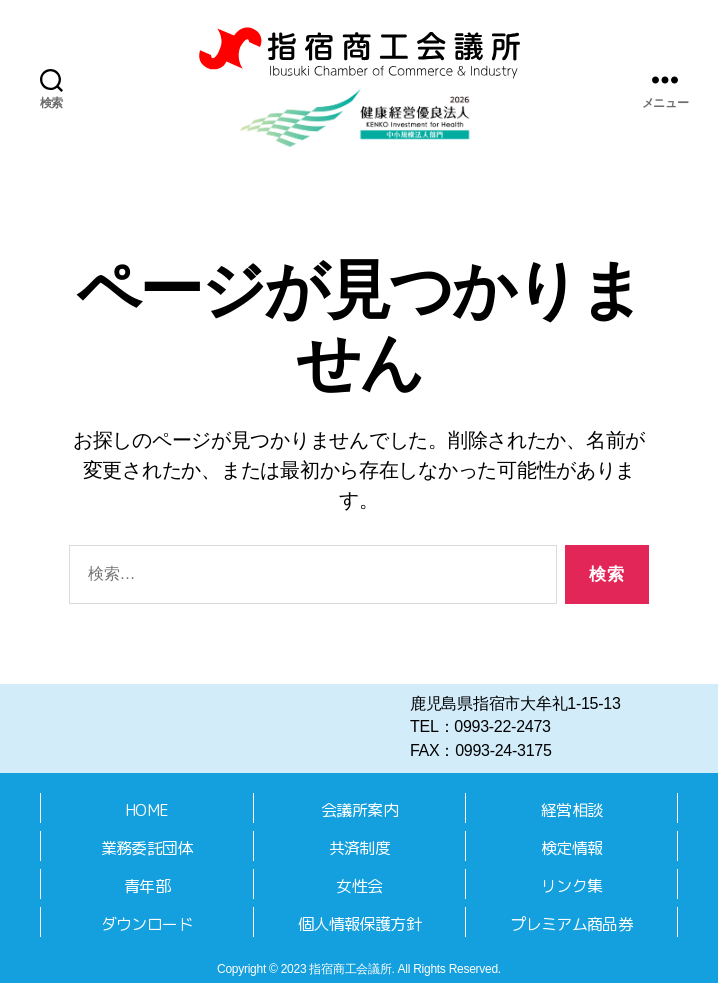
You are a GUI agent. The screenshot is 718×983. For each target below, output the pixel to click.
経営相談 (571, 810)
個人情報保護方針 (359, 924)
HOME (146, 810)
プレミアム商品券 (571, 924)
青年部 (147, 886)
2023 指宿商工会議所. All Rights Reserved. (391, 969)
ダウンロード (147, 924)
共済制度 (359, 848)
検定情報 (571, 848)
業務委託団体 (147, 848)
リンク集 (571, 886)
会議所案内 (359, 810)
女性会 (359, 886)
